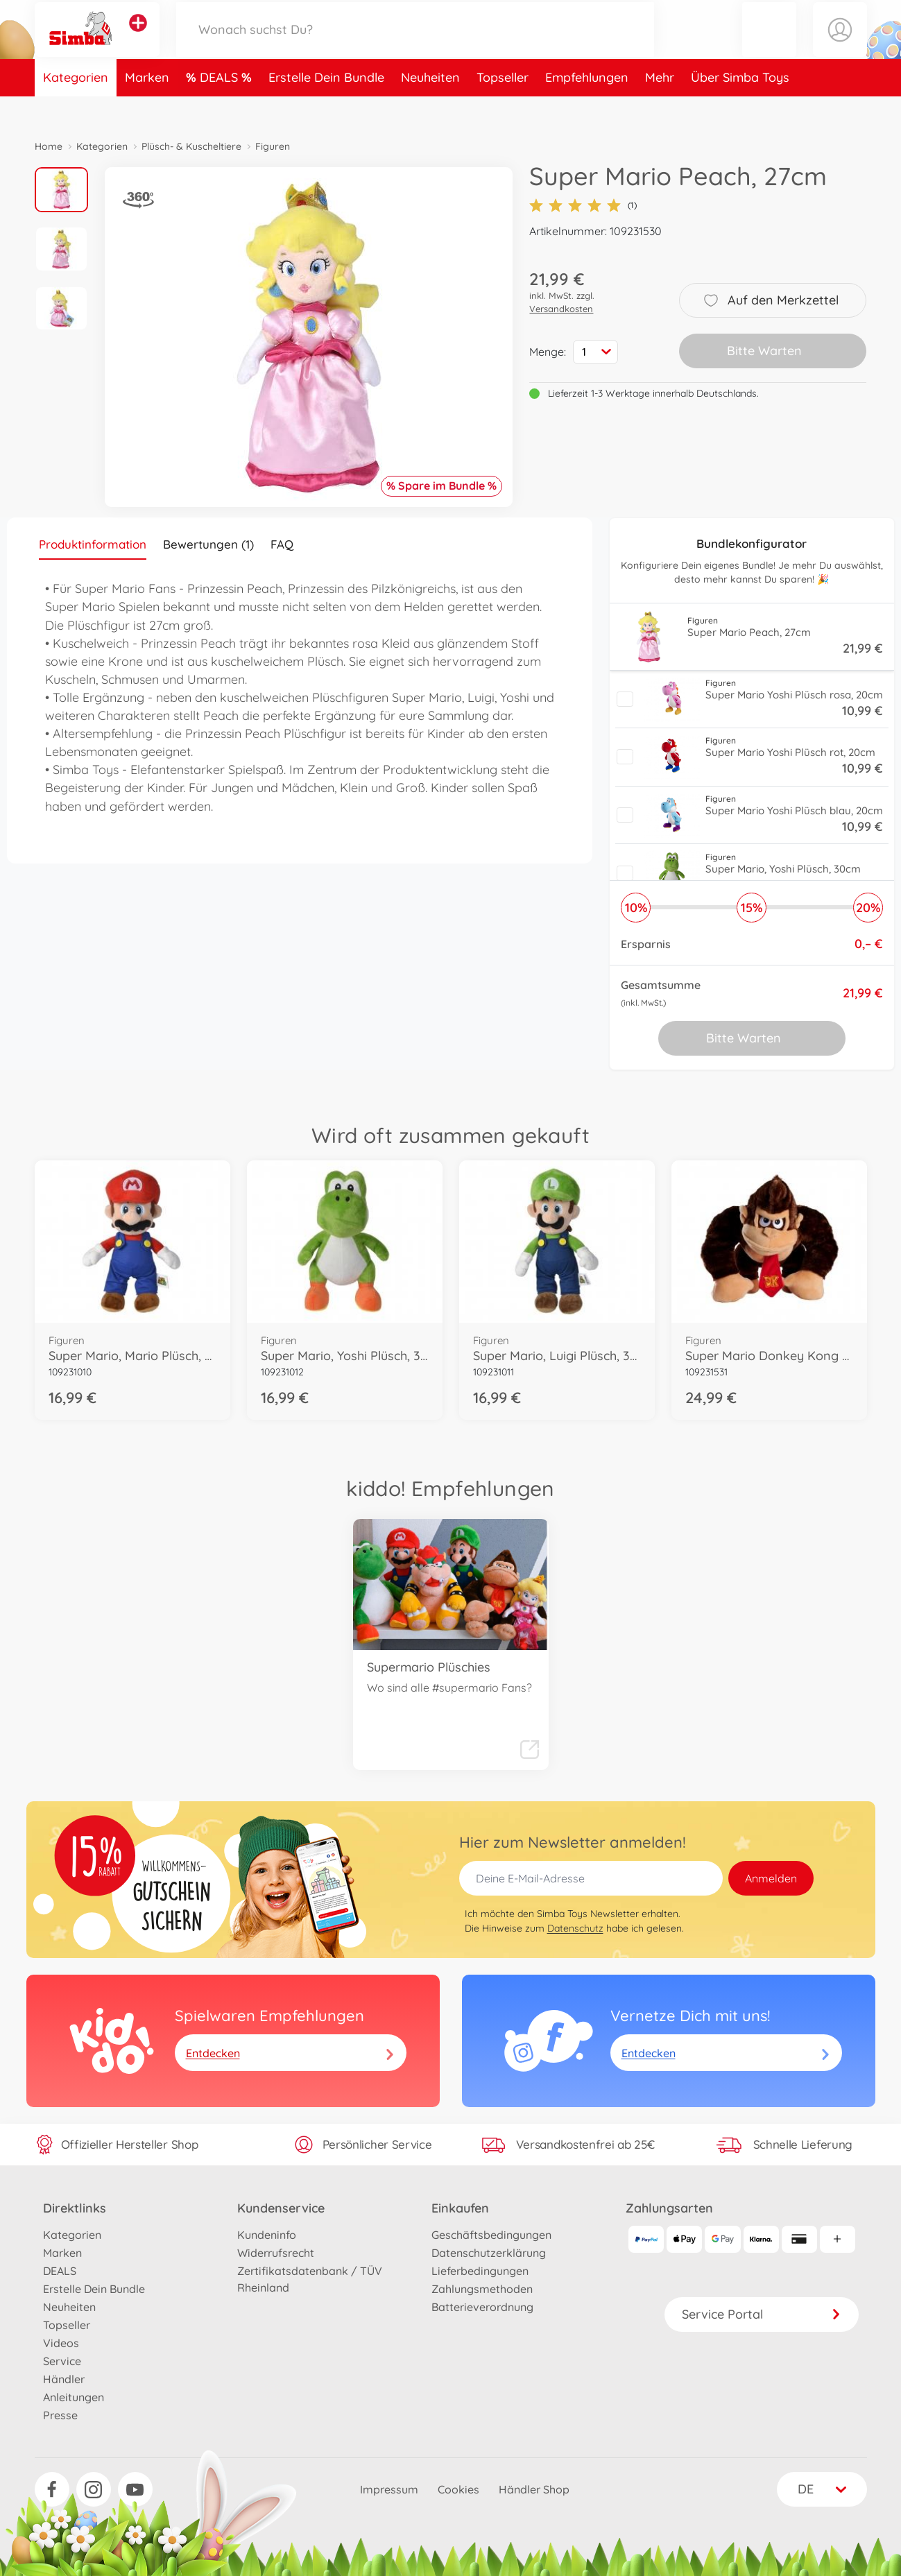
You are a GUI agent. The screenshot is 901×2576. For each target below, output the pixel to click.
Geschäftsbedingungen (491, 2235)
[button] (769, 44)
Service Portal (761, 2314)
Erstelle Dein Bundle (326, 106)
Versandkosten (561, 308)
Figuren (272, 146)
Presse (60, 2415)
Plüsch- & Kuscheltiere (191, 146)
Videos (61, 2343)
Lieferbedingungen (480, 2271)
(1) (583, 205)
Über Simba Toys (740, 106)
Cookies (458, 2489)
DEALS (220, 106)
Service (62, 2361)
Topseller (503, 106)
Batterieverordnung (482, 2307)
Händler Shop (534, 2489)
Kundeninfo (266, 2235)
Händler (64, 2379)
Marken (147, 106)
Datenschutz (575, 1928)
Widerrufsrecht (275, 2253)
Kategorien (75, 106)
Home (48, 146)
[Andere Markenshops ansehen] (138, 37)
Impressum (389, 2489)
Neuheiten (430, 106)
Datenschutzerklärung (488, 2253)
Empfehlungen (586, 106)
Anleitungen (73, 2397)
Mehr (659, 106)
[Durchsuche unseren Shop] (415, 44)
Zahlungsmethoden (482, 2289)
